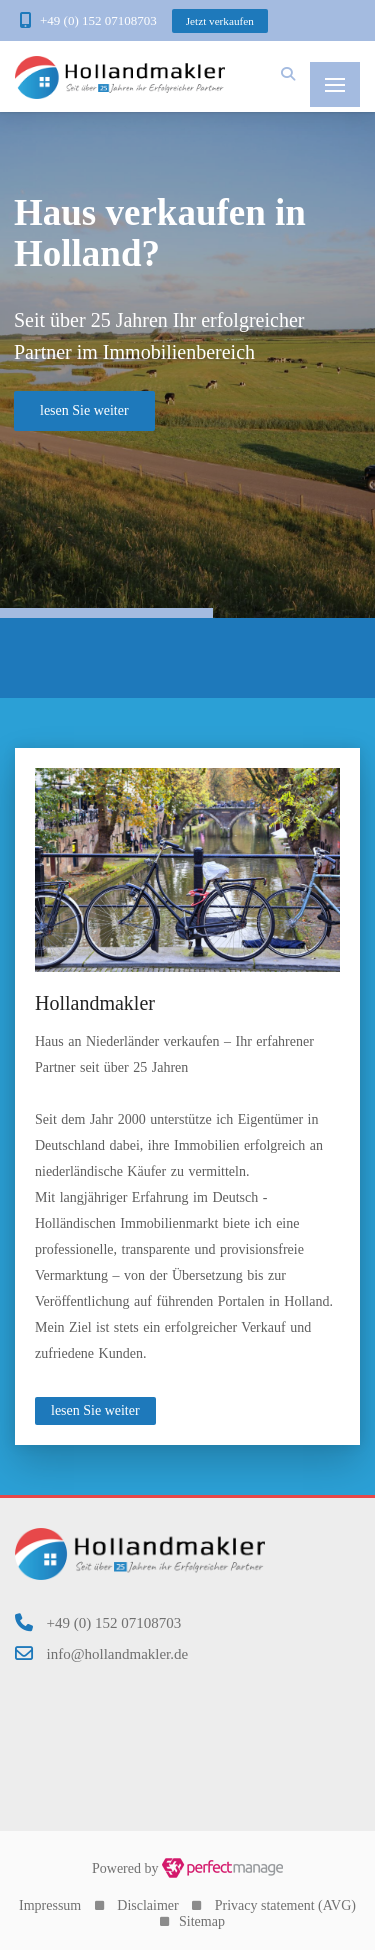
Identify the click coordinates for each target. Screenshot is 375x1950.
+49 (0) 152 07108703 (98, 20)
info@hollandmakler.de (118, 1654)
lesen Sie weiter (95, 1410)
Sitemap (202, 1921)
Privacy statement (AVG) (285, 1905)
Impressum (50, 1905)
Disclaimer (147, 1905)
